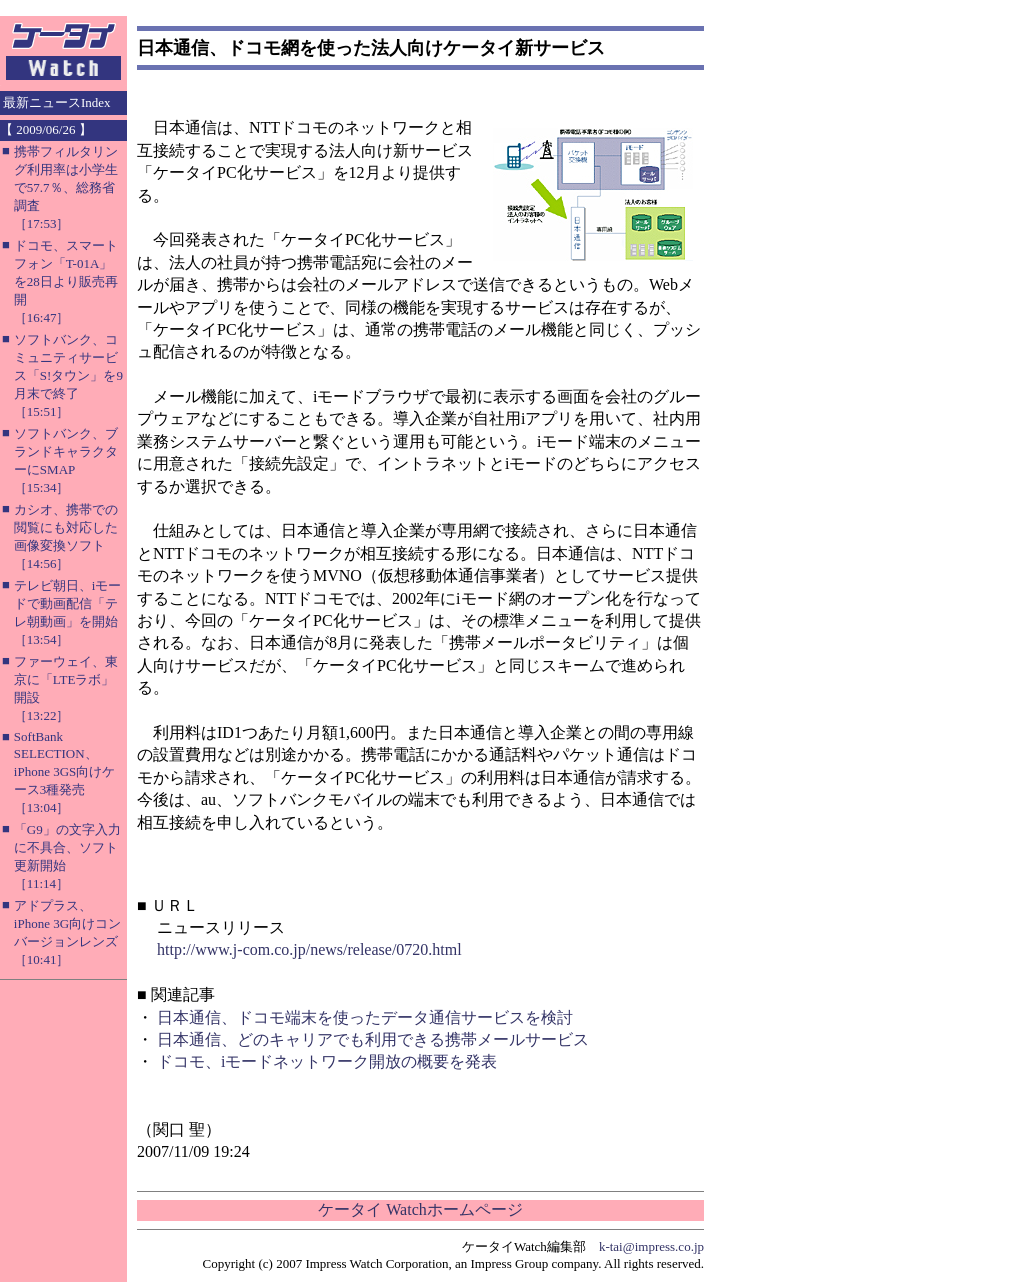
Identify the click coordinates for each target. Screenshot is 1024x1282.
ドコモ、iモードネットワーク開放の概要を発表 (327, 1061)
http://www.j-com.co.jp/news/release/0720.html (309, 949)
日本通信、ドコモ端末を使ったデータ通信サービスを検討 (365, 1017)
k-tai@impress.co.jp (651, 1246)
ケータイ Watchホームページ (420, 1209)
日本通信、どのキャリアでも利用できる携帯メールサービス (373, 1039)
